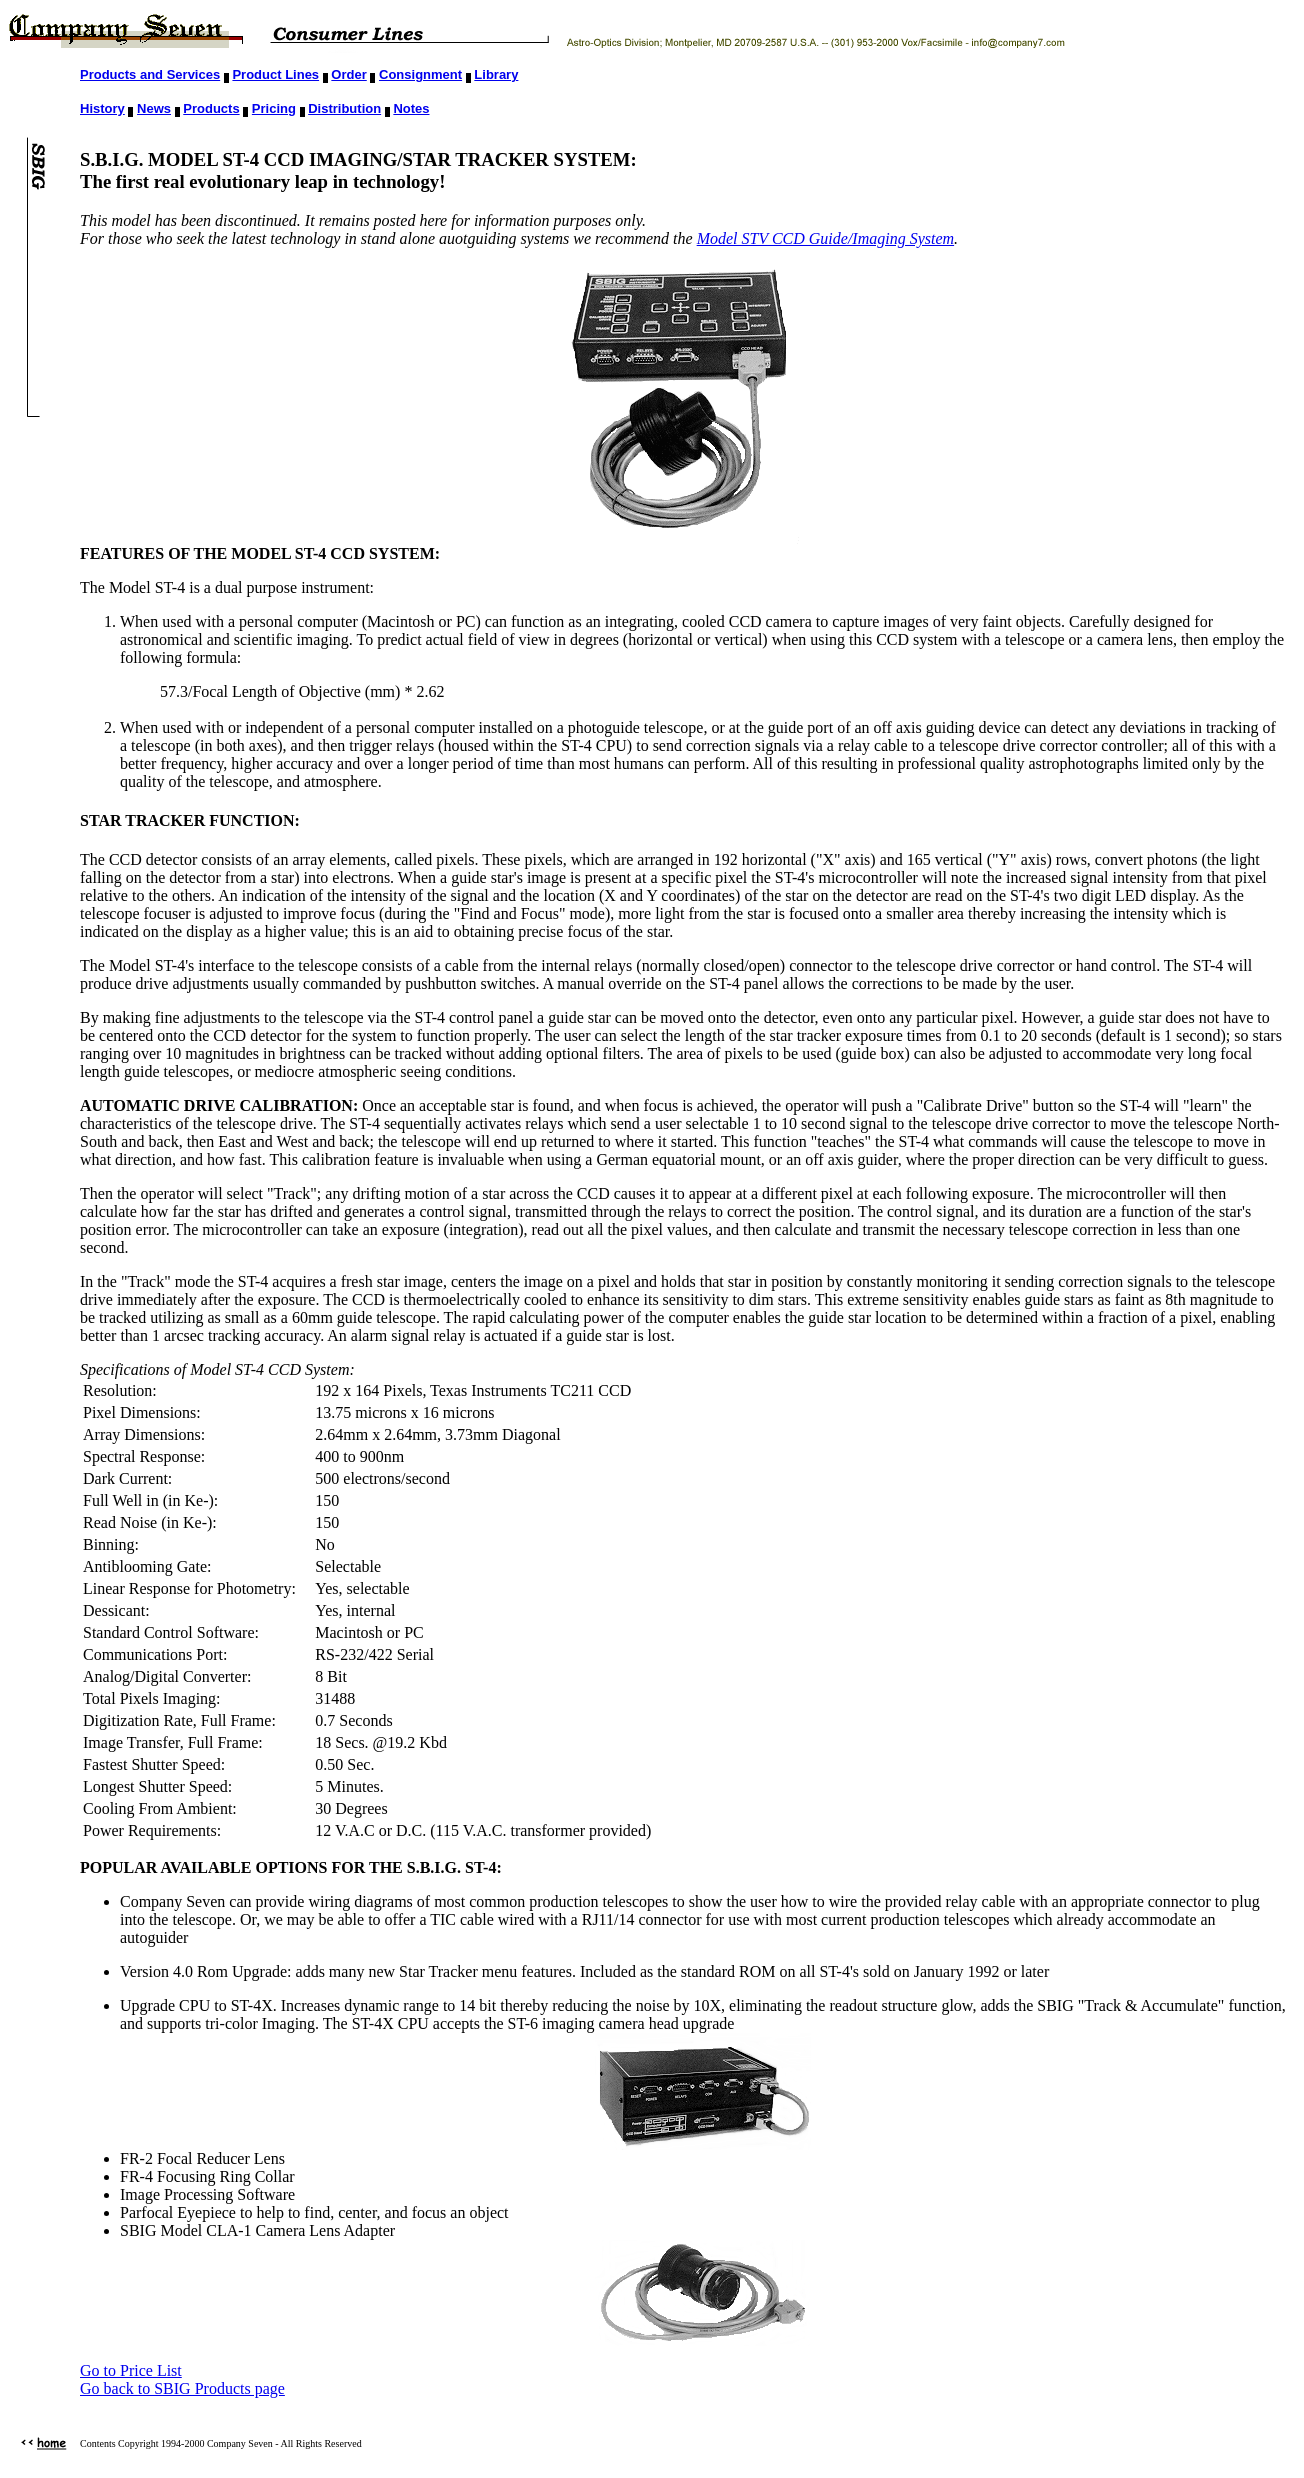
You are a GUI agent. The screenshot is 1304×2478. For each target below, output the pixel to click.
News (154, 108)
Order (348, 74)
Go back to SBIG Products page (182, 2388)
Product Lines (275, 74)
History (102, 108)
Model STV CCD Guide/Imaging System (825, 238)
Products (211, 108)
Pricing (274, 108)
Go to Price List (131, 2370)
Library (496, 74)
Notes (411, 108)
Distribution (344, 108)
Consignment (420, 74)
